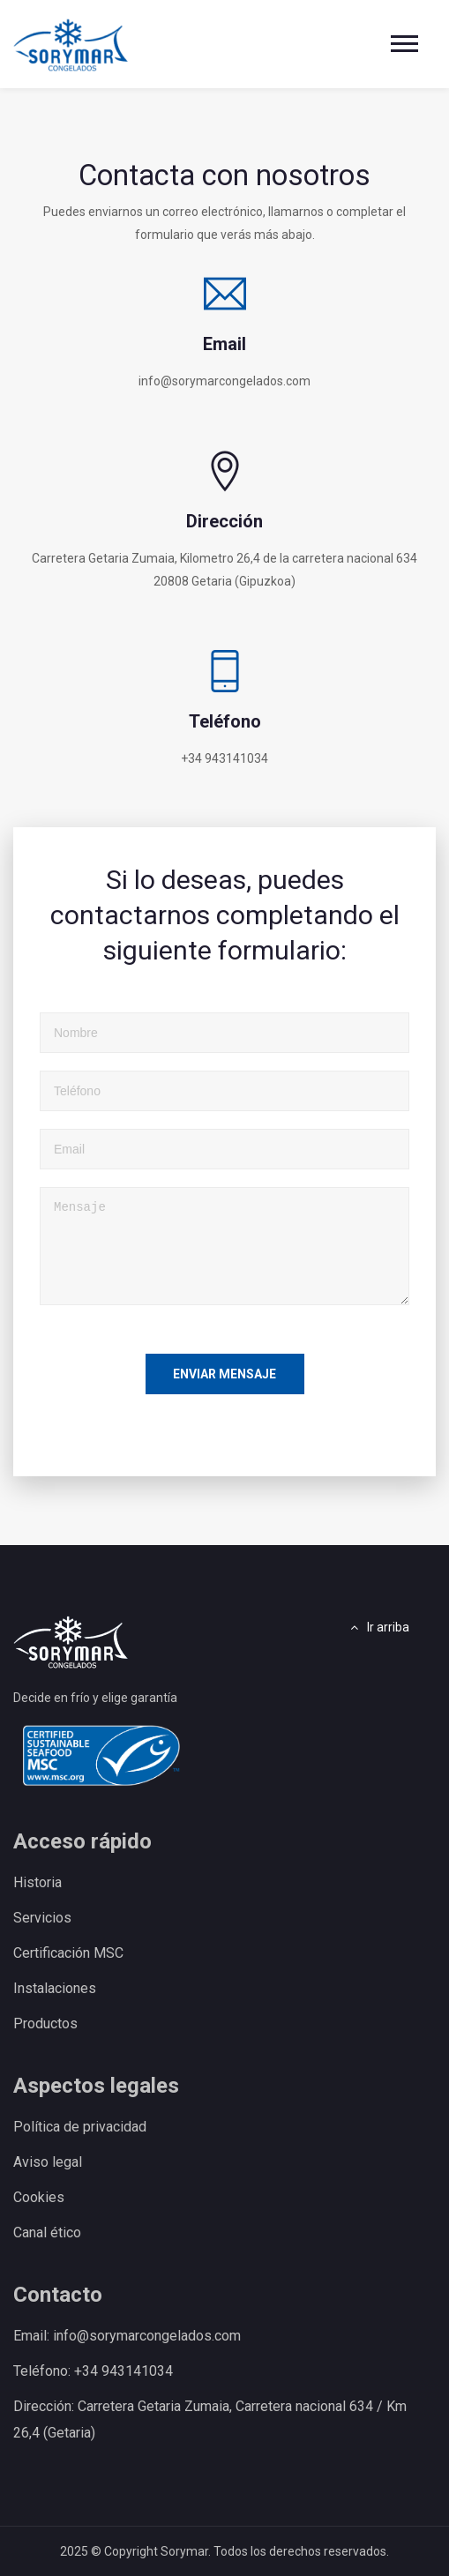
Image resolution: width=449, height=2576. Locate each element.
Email (224, 344)
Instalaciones (54, 1988)
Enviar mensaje (224, 1374)
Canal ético (47, 2232)
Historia (37, 1882)
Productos (45, 2023)
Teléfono (225, 721)
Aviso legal (47, 2162)
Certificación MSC (68, 1953)
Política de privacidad (79, 2126)
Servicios (42, 1917)
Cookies (38, 2197)
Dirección (224, 521)
